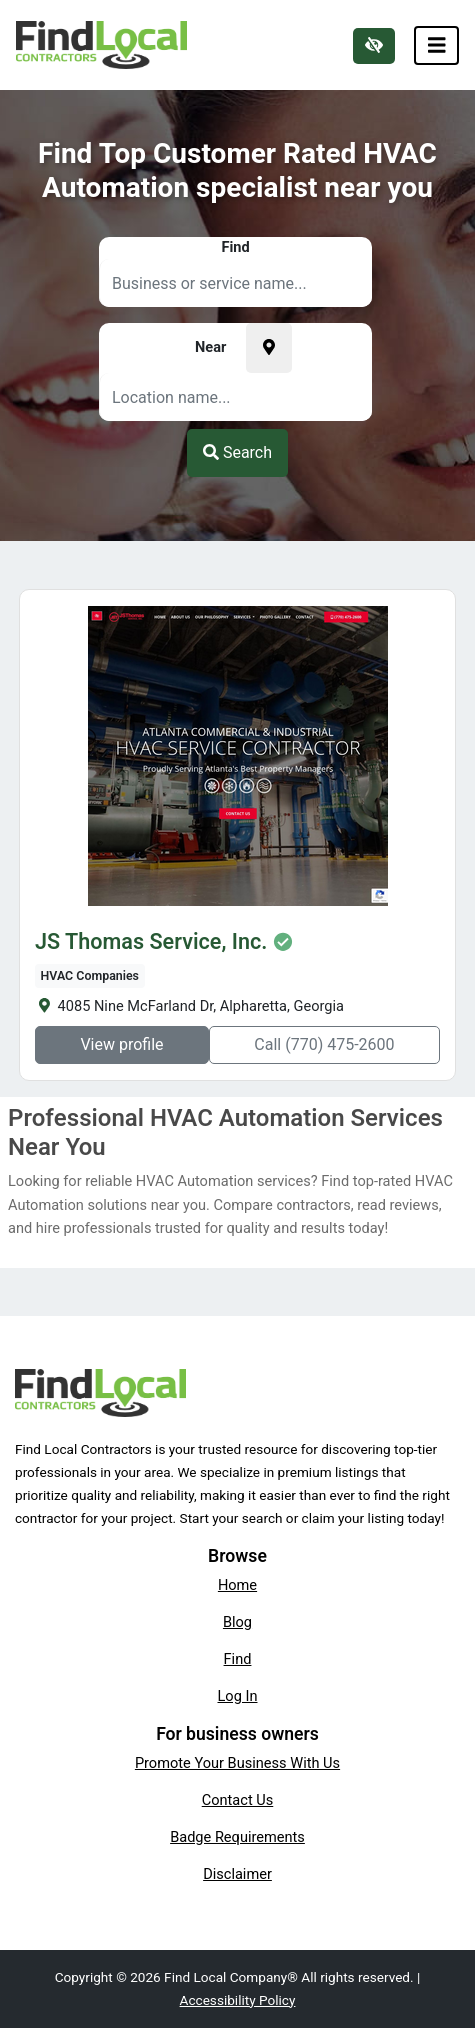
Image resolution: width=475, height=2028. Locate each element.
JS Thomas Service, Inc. (151, 942)
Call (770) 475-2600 (324, 1044)
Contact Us (238, 1800)
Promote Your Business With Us (237, 1763)
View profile (121, 1044)
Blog (237, 1622)
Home (237, 1585)
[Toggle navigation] (437, 45)
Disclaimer (237, 1874)
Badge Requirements (237, 1837)
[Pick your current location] (269, 348)
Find (238, 1659)
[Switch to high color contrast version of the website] (374, 46)
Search (237, 452)
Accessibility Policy (238, 2000)
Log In (238, 1696)
